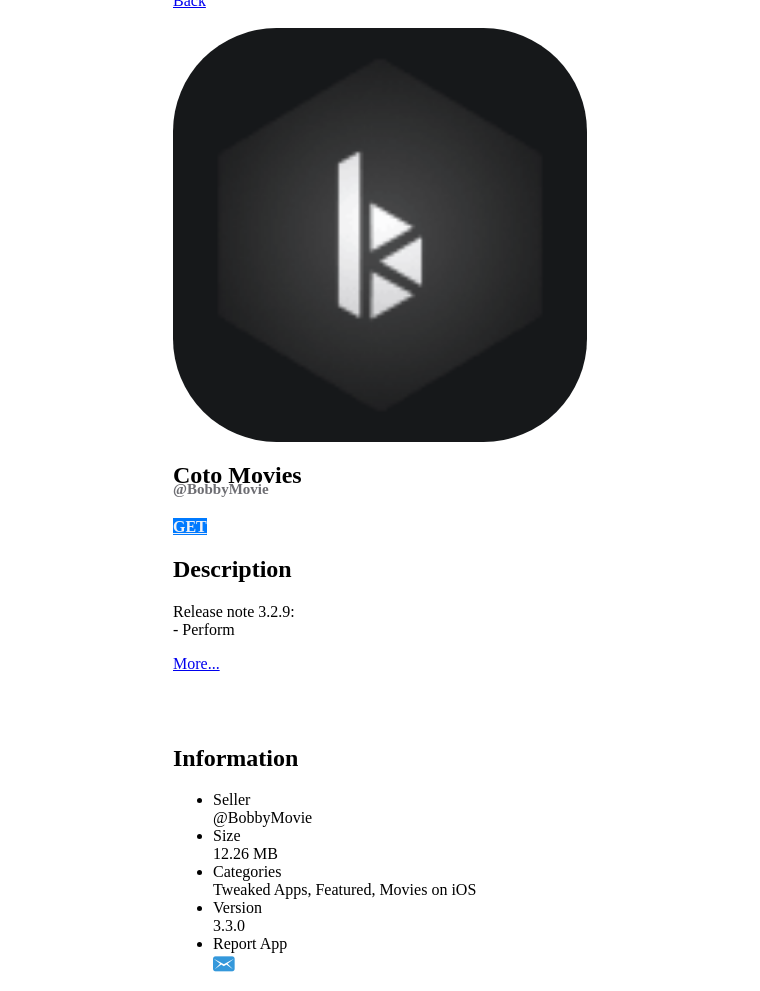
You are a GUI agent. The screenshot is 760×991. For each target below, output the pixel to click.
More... (196, 663)
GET (190, 526)
